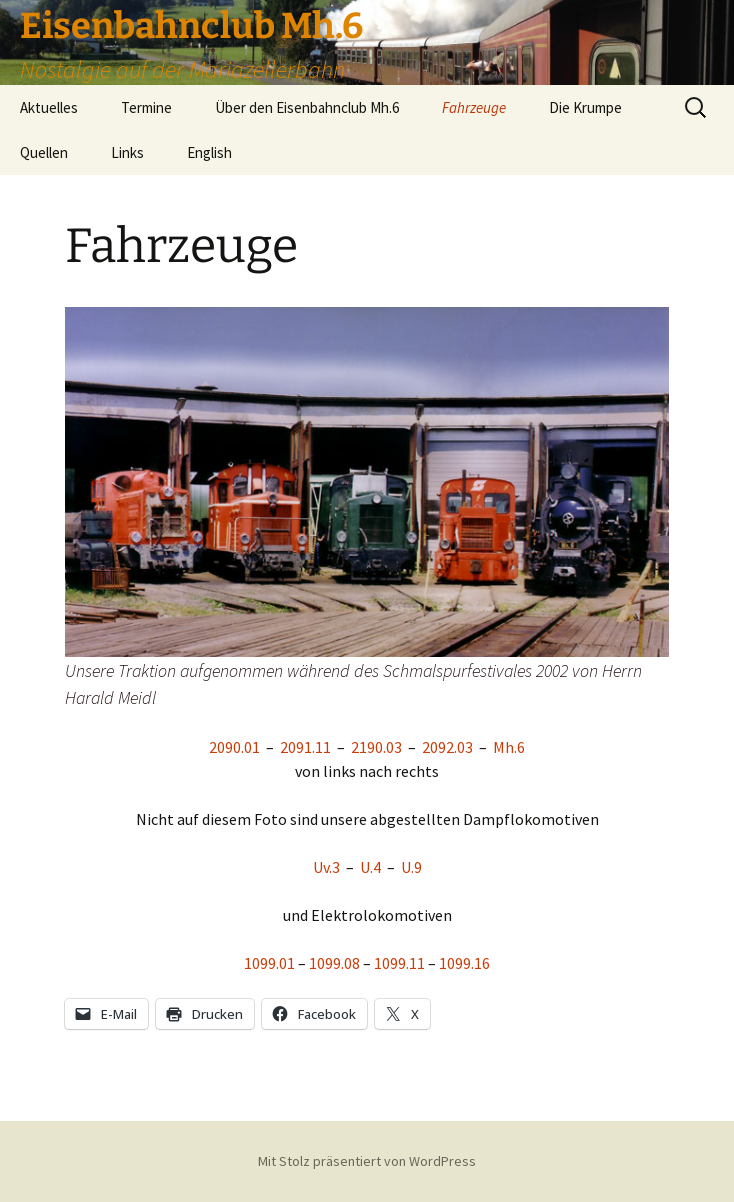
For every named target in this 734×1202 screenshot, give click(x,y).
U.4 (370, 867)
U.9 (411, 867)
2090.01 (234, 747)
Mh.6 (509, 747)
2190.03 (376, 747)
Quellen (44, 152)
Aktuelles (49, 107)
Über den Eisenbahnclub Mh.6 (307, 107)
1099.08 (334, 963)
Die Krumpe (585, 107)
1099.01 (269, 963)
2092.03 (446, 747)
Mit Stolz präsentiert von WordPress (367, 1161)
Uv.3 (326, 867)
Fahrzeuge (474, 107)
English (209, 152)
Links (127, 152)
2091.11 (304, 747)
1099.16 (464, 963)
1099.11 (399, 963)
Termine (146, 107)
